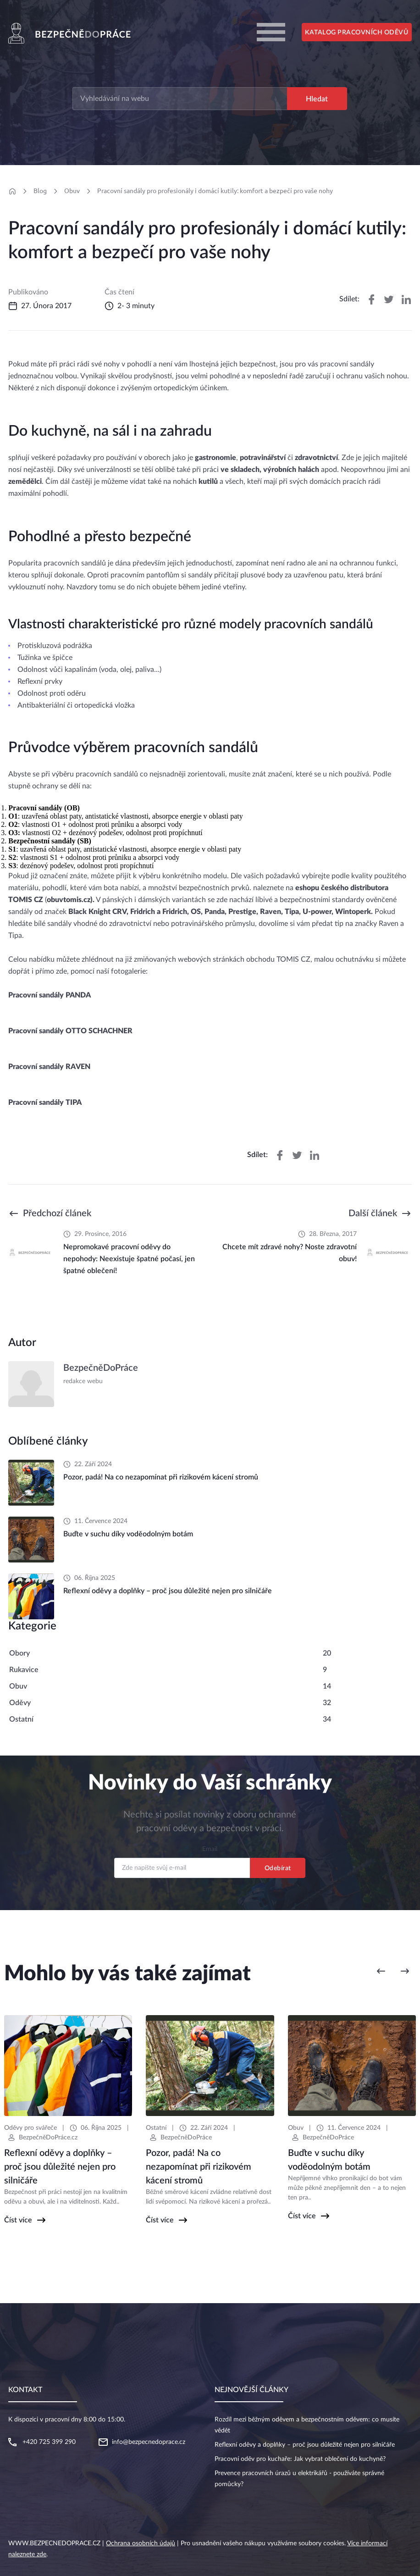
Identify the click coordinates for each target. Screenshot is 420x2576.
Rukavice (24, 1669)
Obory (19, 1653)
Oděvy (20, 1702)
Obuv (72, 190)
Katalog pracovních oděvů (356, 32)
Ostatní (21, 1719)
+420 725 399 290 (49, 2442)
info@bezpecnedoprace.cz (148, 2442)
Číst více (18, 2220)
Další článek (372, 1213)
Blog (40, 190)
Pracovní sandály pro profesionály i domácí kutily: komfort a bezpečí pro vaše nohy (215, 190)
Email (209, 1849)
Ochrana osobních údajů (140, 2543)
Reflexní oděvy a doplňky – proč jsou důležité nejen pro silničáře (305, 2445)
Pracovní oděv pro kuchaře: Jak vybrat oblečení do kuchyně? (300, 2459)
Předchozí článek (57, 1213)
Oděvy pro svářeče (30, 2128)
